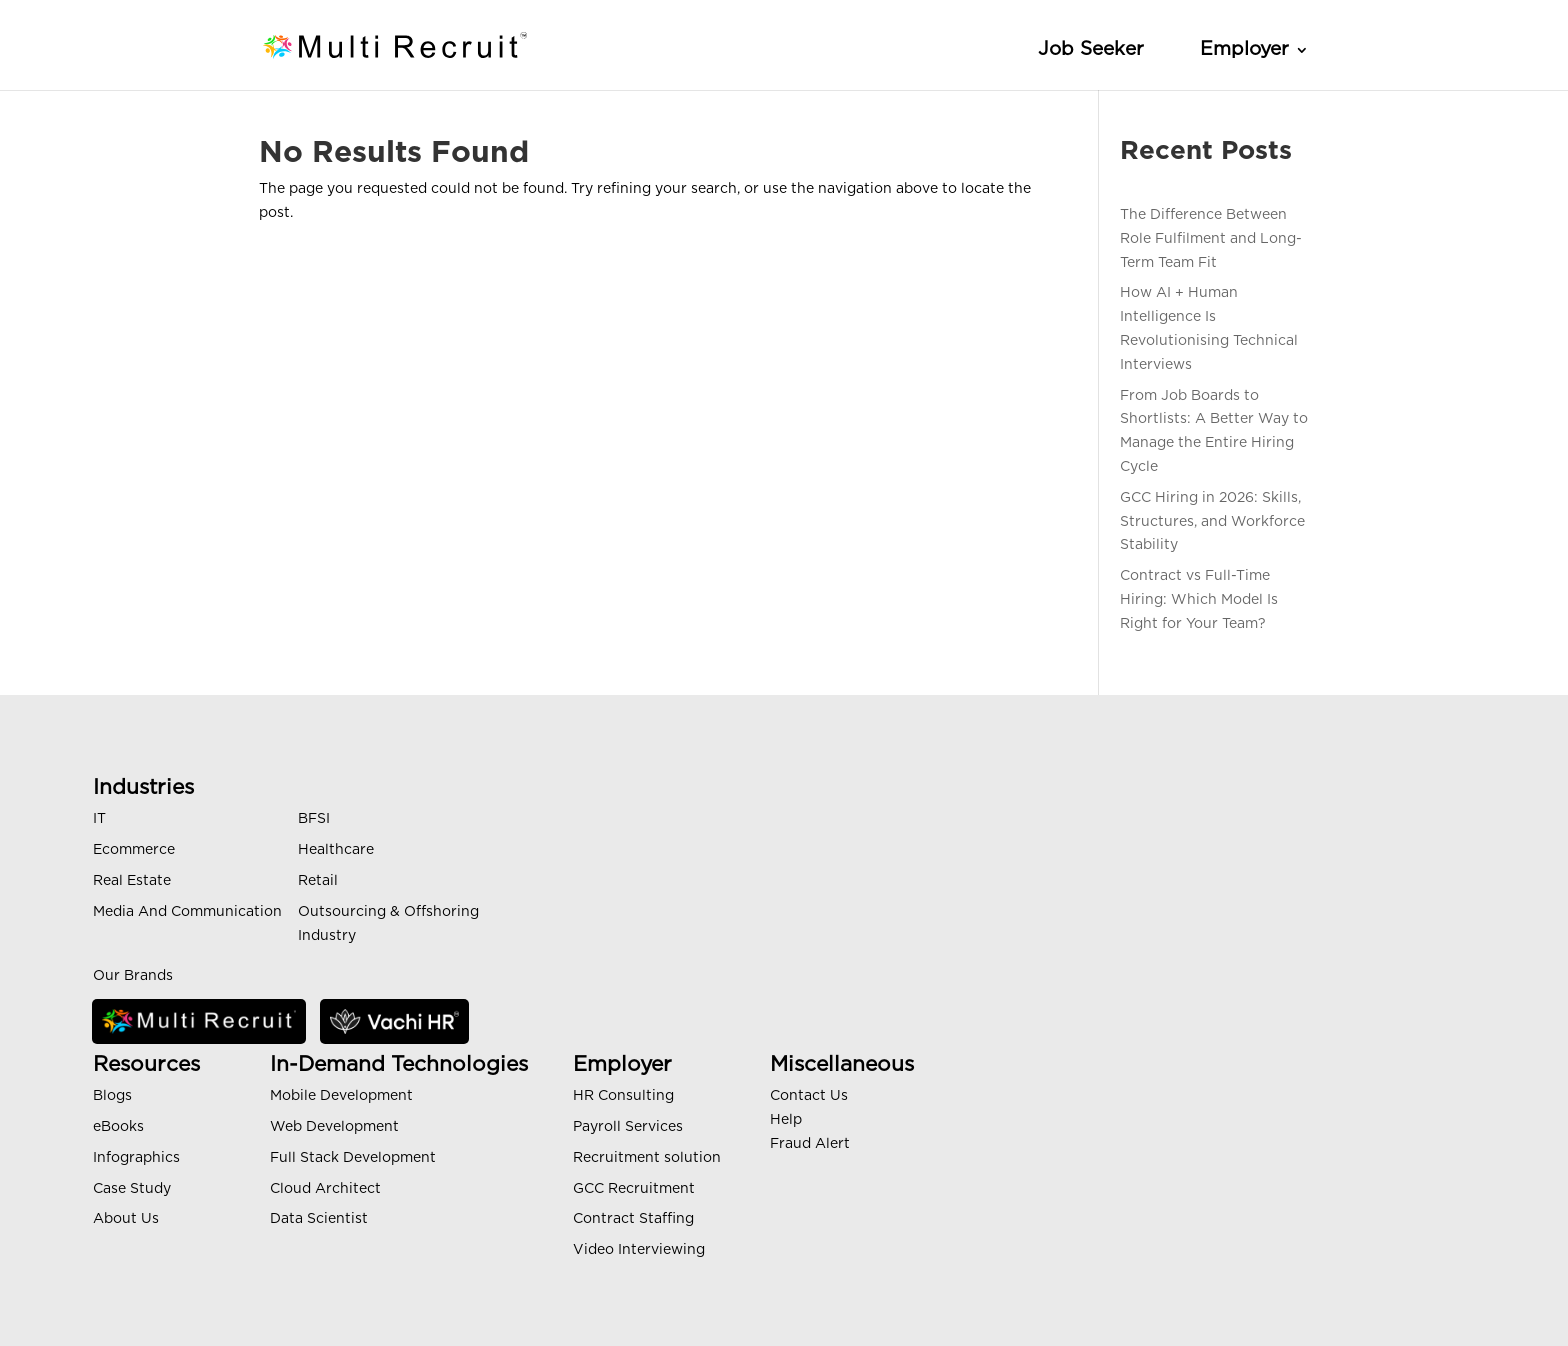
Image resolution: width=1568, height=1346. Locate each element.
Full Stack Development (353, 1158)
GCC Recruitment (634, 1189)
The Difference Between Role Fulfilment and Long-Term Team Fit (1211, 239)
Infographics (136, 1158)
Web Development (334, 1127)
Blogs (112, 1096)
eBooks (118, 1127)
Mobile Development (341, 1096)
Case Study (132, 1189)
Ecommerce (134, 850)
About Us (126, 1219)
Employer (1244, 49)
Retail (318, 881)
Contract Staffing (633, 1219)
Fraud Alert (810, 1144)
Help (786, 1120)
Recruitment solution (647, 1158)
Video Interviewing (639, 1250)
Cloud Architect (325, 1189)
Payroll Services (628, 1127)
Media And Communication (187, 912)
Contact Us (809, 1096)
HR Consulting (623, 1096)
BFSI (314, 819)
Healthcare (336, 850)
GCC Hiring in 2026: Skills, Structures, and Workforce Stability (1212, 522)
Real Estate (132, 881)
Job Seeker (1091, 49)
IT (99, 819)
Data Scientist (319, 1219)
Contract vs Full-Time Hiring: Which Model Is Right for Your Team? (1199, 600)
